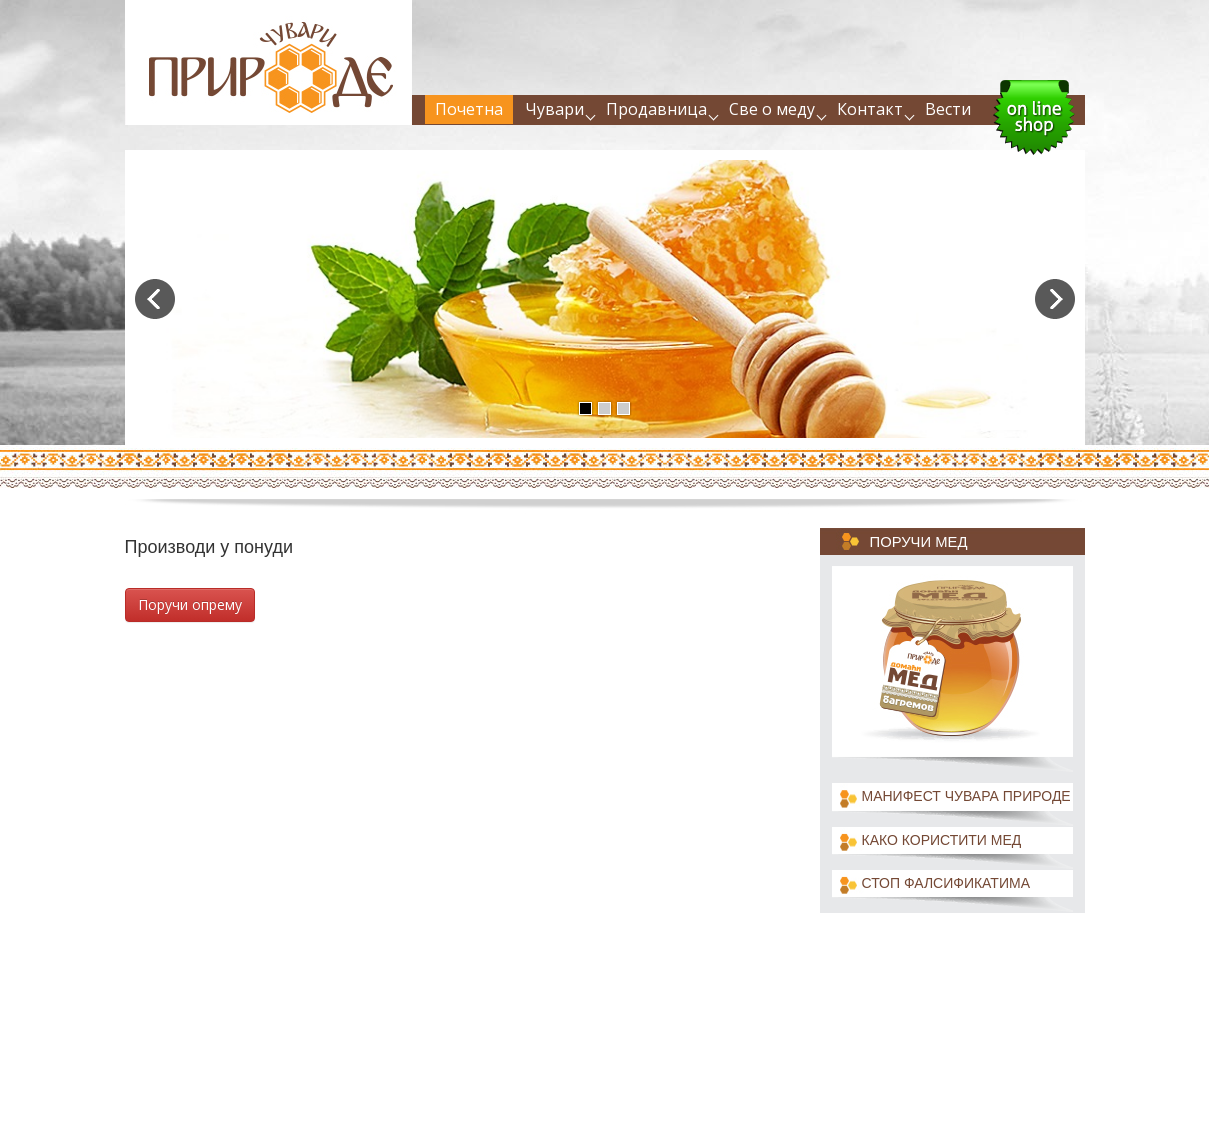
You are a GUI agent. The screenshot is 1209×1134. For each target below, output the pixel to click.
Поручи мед (919, 542)
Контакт (870, 109)
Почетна (469, 109)
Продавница (656, 109)
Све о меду (772, 109)
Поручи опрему (190, 604)
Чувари (554, 109)
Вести (948, 109)
